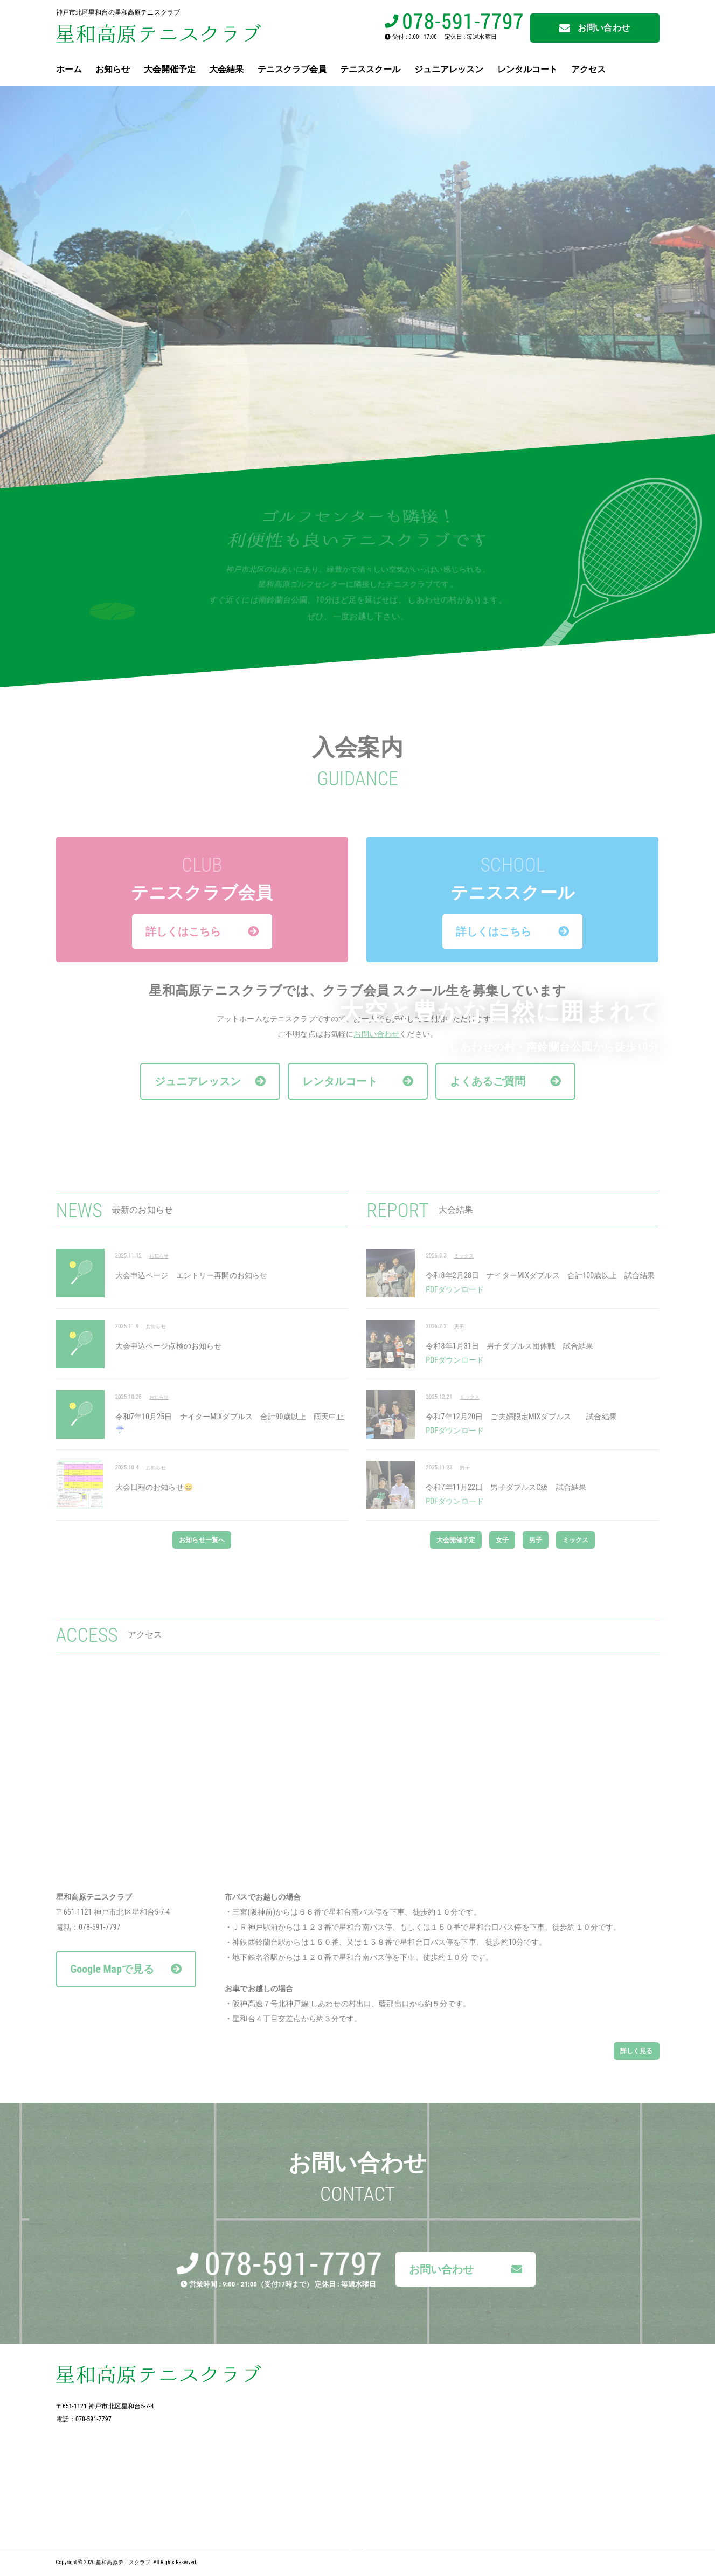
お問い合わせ (594, 28)
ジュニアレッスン (448, 69)
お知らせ (112, 69)
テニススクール (370, 69)
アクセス (588, 69)
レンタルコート (527, 69)
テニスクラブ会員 (292, 69)
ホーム (69, 69)
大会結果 (226, 69)
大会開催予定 (170, 69)
